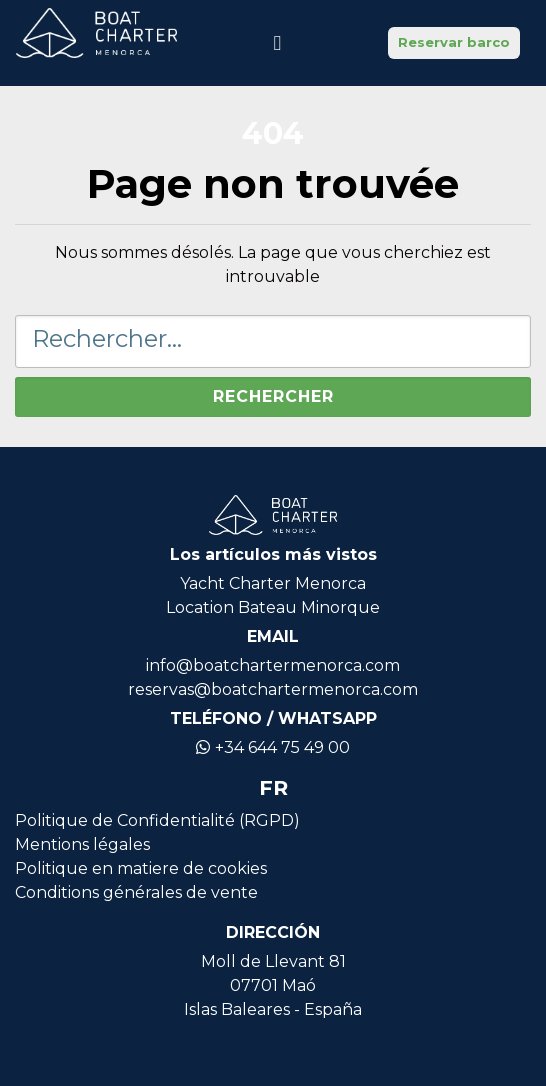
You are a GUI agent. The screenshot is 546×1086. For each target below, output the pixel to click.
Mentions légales (82, 844)
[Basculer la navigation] (277, 43)
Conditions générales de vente (136, 892)
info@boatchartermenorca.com (273, 665)
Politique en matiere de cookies (141, 868)
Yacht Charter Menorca (273, 583)
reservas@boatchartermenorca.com (273, 689)
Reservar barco (454, 42)
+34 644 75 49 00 (273, 747)
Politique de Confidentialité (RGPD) (157, 820)
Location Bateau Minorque (273, 607)
